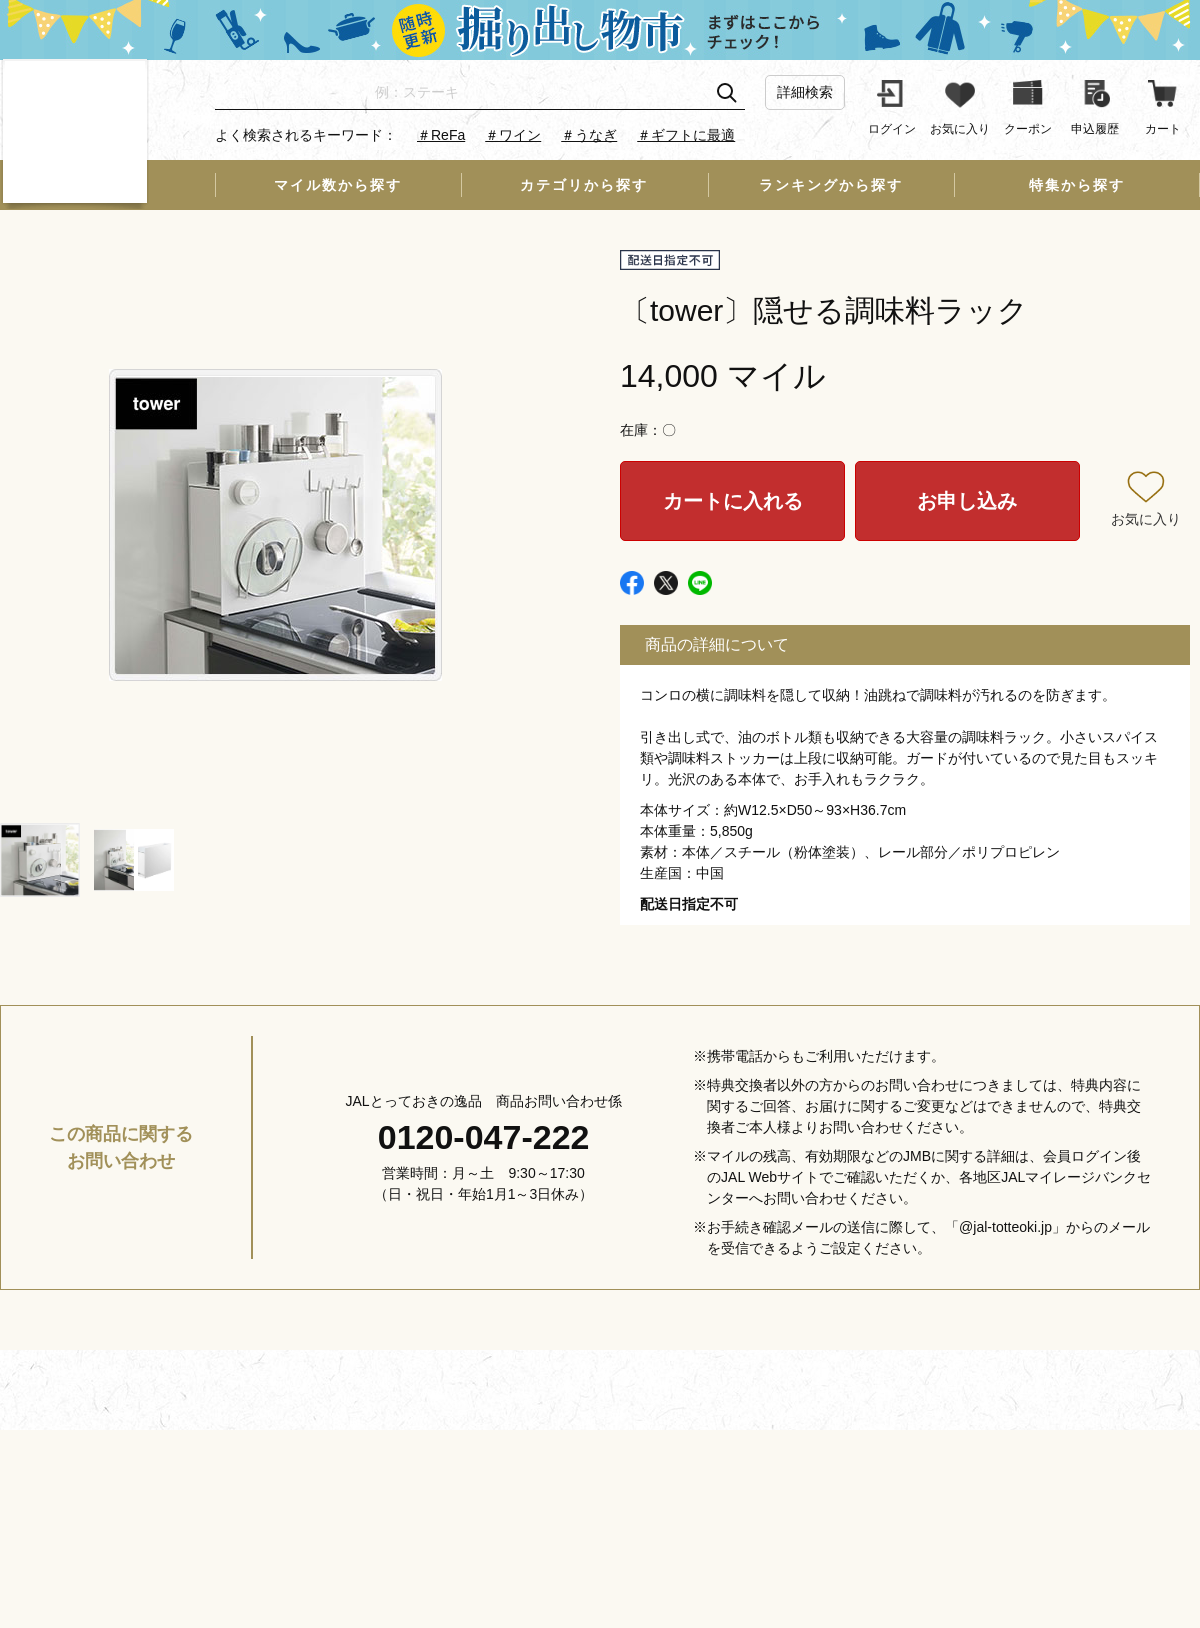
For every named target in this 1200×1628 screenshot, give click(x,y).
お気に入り (1146, 519)
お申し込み (967, 501)
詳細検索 (805, 92)
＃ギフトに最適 (686, 135)
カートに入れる (733, 501)
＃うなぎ (589, 135)
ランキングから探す (831, 185)
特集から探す (1077, 185)
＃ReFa (441, 135)
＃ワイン (513, 135)
